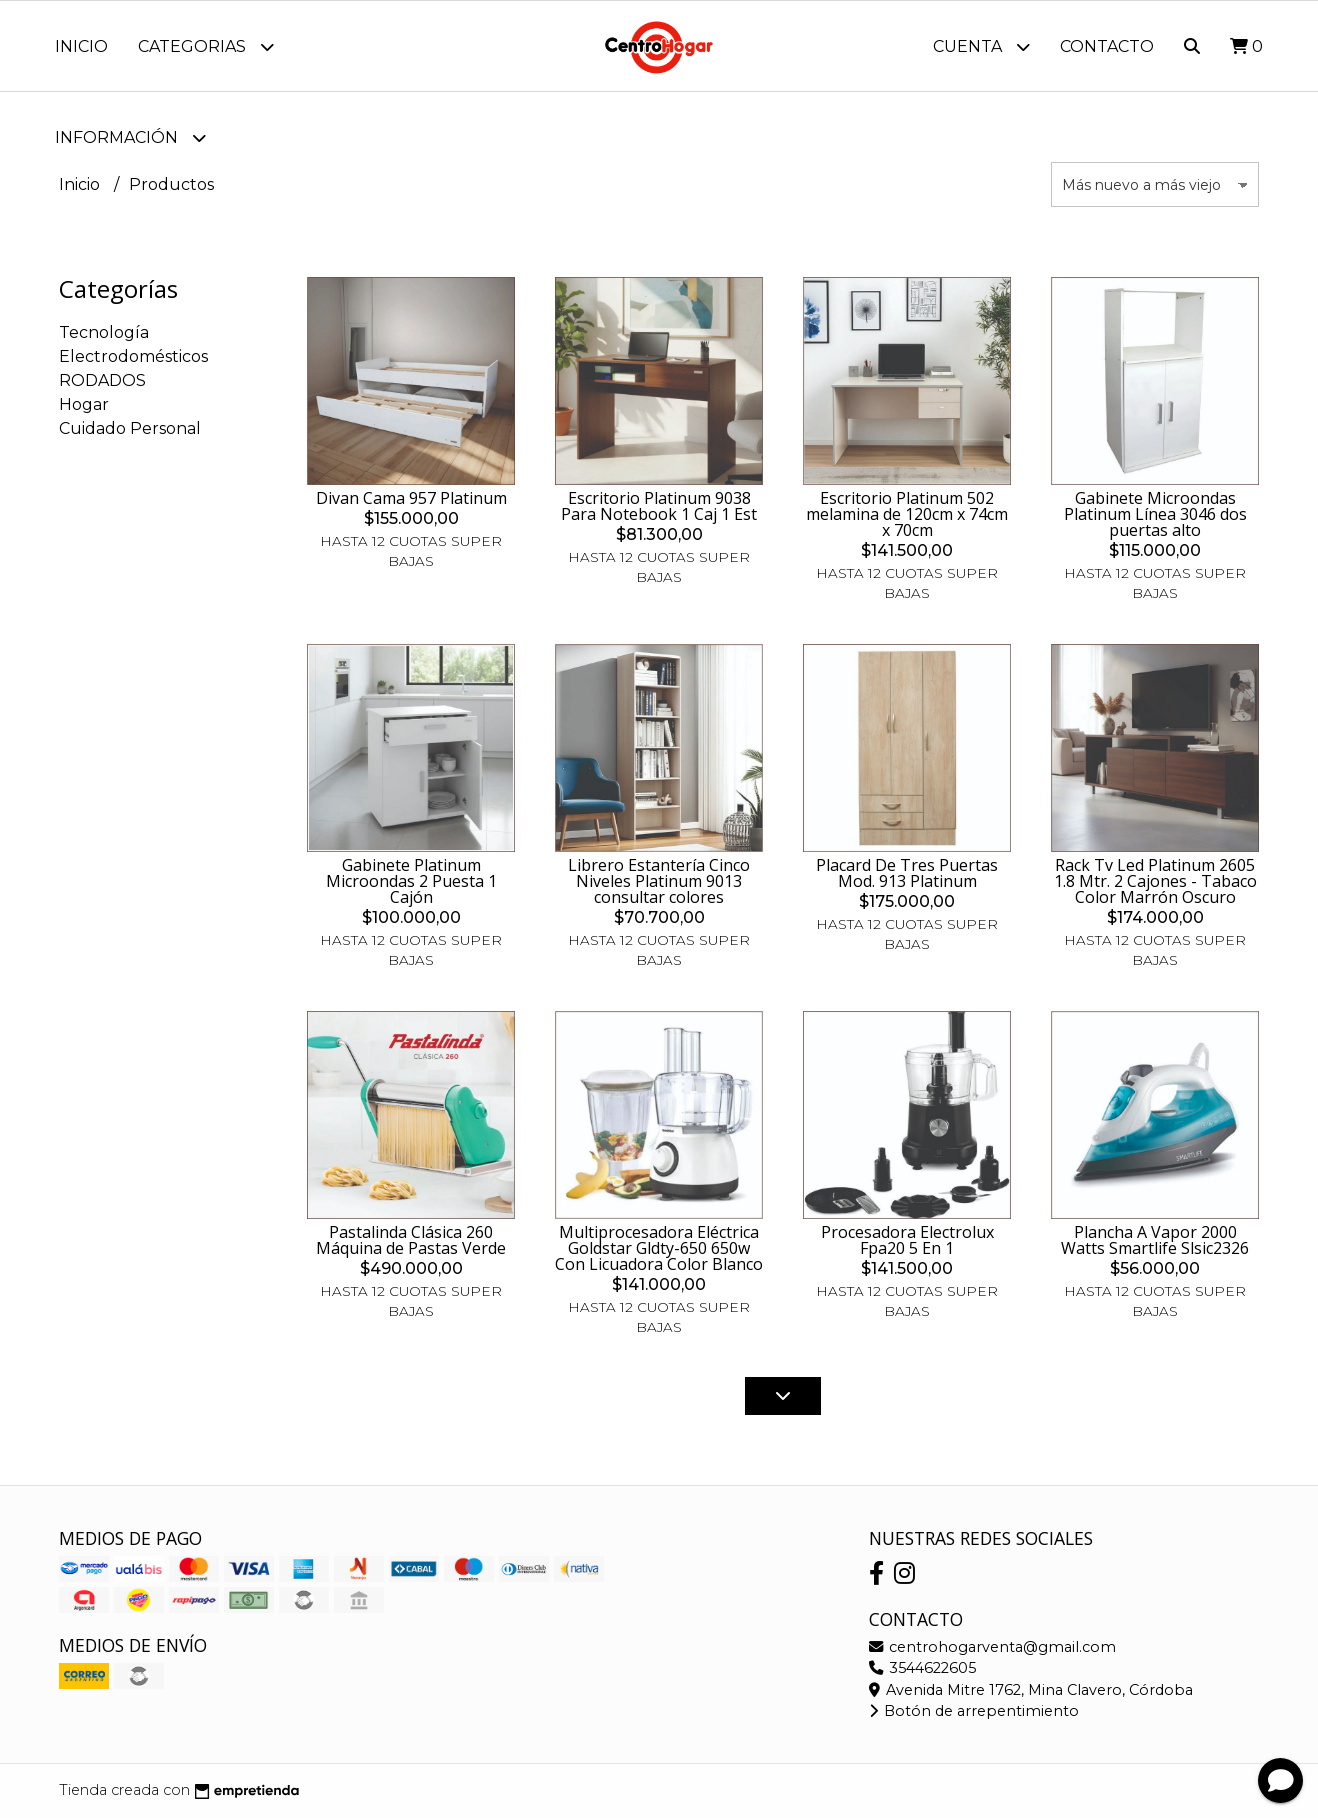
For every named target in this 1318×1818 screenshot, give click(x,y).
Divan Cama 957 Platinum (411, 498)
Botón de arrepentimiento (974, 1711)
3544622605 (922, 1668)
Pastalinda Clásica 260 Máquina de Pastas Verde (411, 1240)
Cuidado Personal (130, 428)
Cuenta (981, 46)
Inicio (81, 46)
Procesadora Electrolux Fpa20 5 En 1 (907, 1240)
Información (130, 137)
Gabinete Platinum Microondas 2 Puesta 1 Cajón (411, 881)
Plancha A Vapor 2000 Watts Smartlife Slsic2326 (1155, 1240)
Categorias (206, 46)
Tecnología (104, 332)
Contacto (1107, 46)
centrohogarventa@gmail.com (992, 1647)
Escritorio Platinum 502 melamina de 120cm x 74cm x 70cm (907, 514)
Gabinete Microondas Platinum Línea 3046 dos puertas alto (1155, 514)
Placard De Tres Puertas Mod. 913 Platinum (907, 873)
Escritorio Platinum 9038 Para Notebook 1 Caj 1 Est (659, 506)
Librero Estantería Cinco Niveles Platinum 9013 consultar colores (659, 881)
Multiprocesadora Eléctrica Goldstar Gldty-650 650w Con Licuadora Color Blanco (659, 1248)
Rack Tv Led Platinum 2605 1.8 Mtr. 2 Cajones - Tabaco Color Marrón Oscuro (1155, 881)
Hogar (84, 404)
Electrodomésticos (133, 356)
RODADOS (102, 380)
